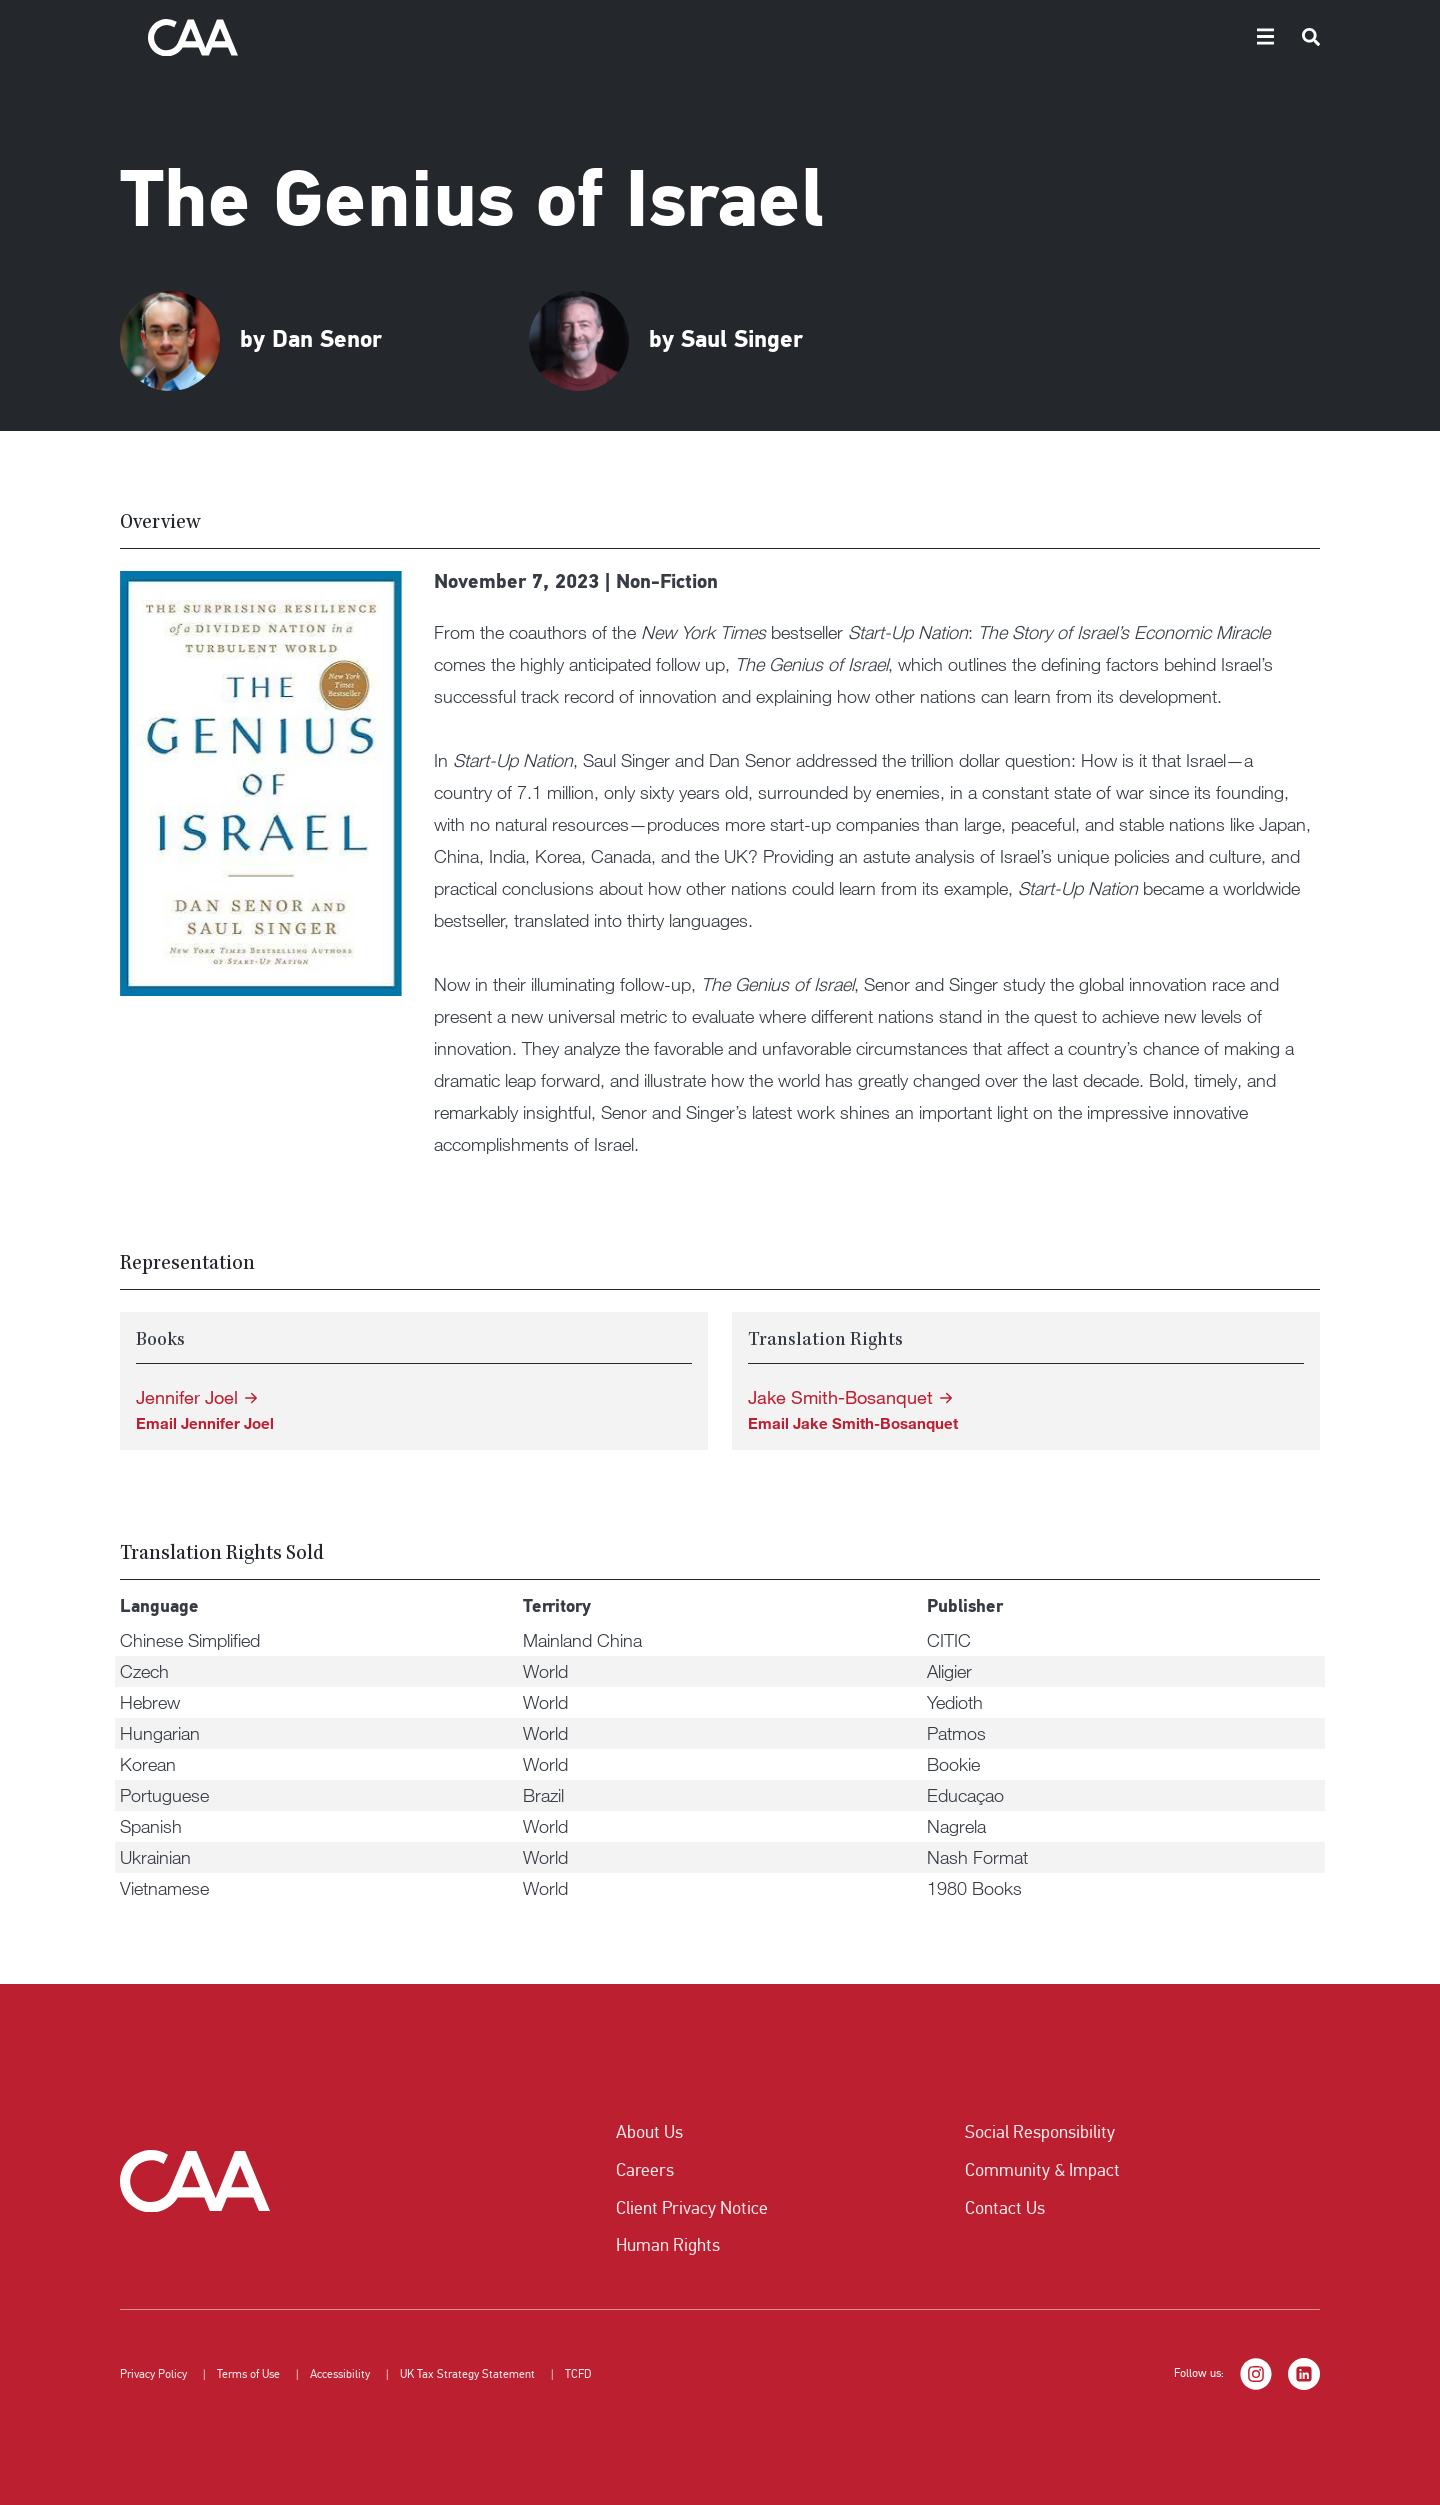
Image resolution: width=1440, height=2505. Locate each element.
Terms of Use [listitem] (248, 2374)
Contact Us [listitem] (1005, 2208)
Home (851, 35)
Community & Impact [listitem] (1042, 2170)
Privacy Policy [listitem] (153, 2374)
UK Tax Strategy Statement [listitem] (467, 2374)
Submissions (1092, 35)
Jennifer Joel (187, 1397)
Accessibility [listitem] (340, 2374)
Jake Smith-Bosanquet (840, 1397)
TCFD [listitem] (578, 2374)
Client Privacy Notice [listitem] (692, 2208)
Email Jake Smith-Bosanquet (853, 1423)
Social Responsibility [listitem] (1040, 2132)
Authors (924, 35)
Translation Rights (1216, 35)
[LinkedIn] (1304, 2374)
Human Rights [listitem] (668, 2245)
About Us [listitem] (649, 2132)
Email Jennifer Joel (205, 1423)
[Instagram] (1256, 2374)
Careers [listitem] (645, 2170)
